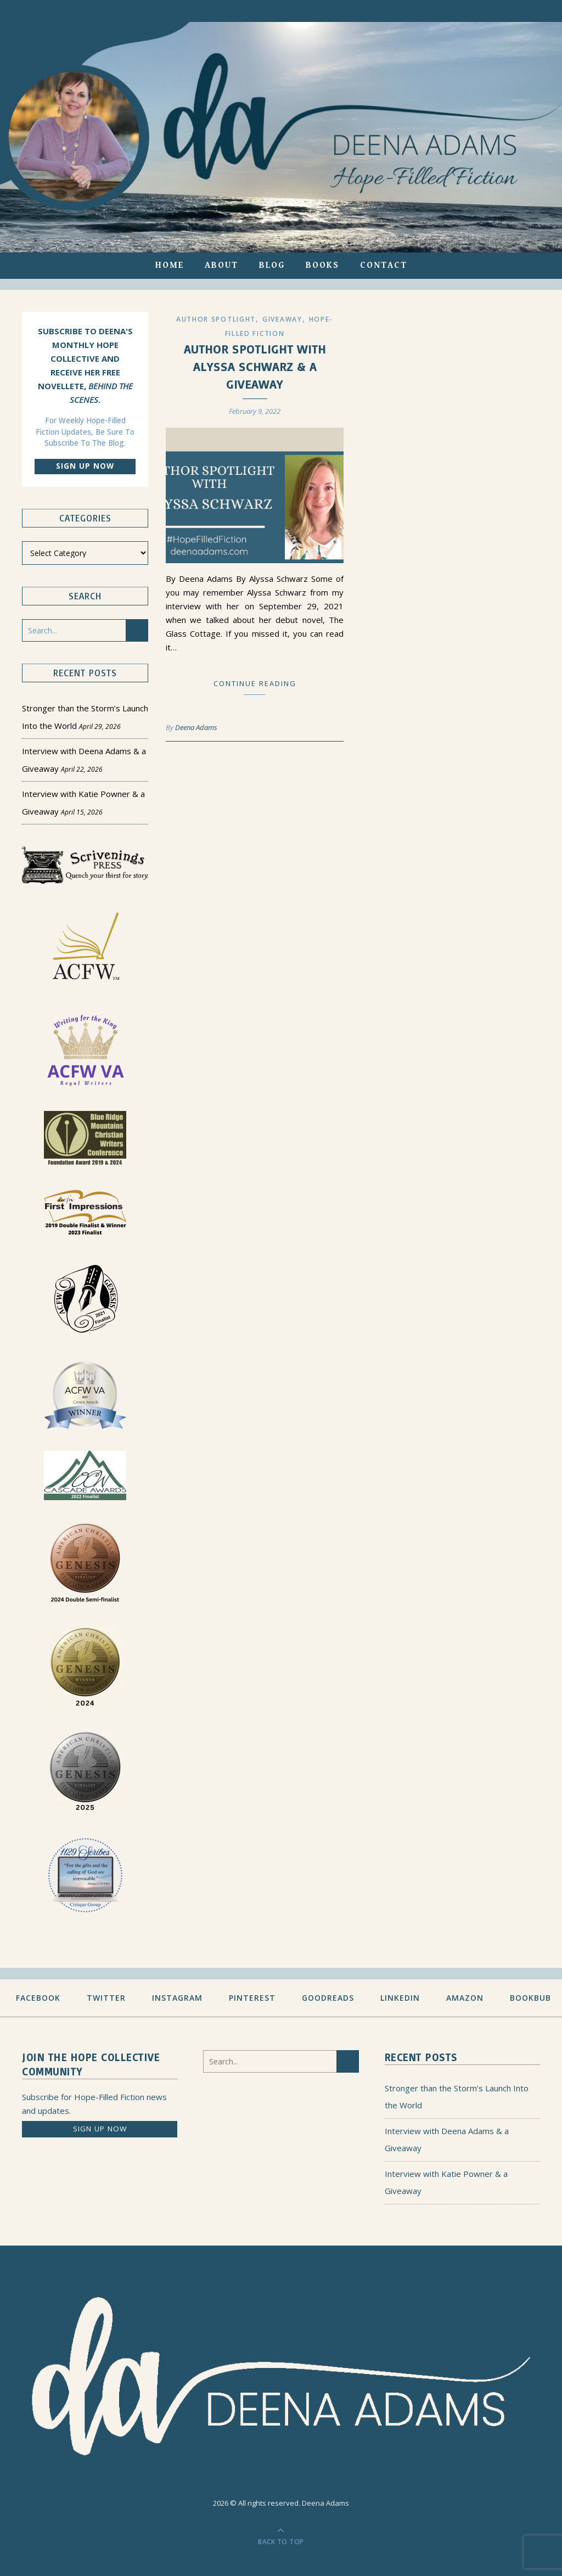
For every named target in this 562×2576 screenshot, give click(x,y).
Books (322, 265)
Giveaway (282, 319)
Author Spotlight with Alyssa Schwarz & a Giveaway (255, 366)
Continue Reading (254, 683)
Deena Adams (196, 727)
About (221, 265)
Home (169, 265)
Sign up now (85, 466)
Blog (272, 265)
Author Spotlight (216, 319)
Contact (383, 265)
